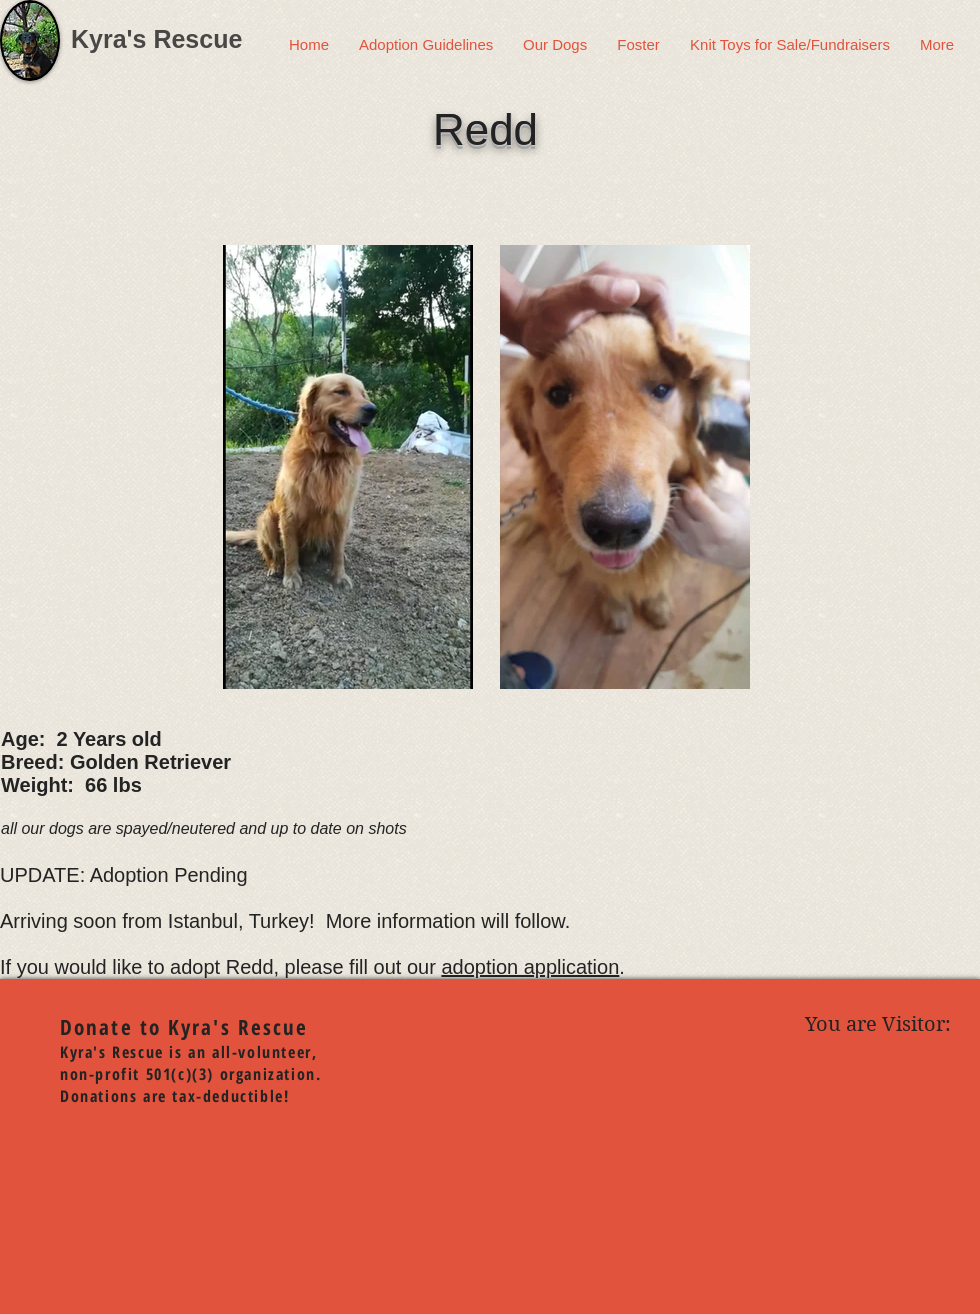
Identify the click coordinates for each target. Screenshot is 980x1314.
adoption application (530, 967)
